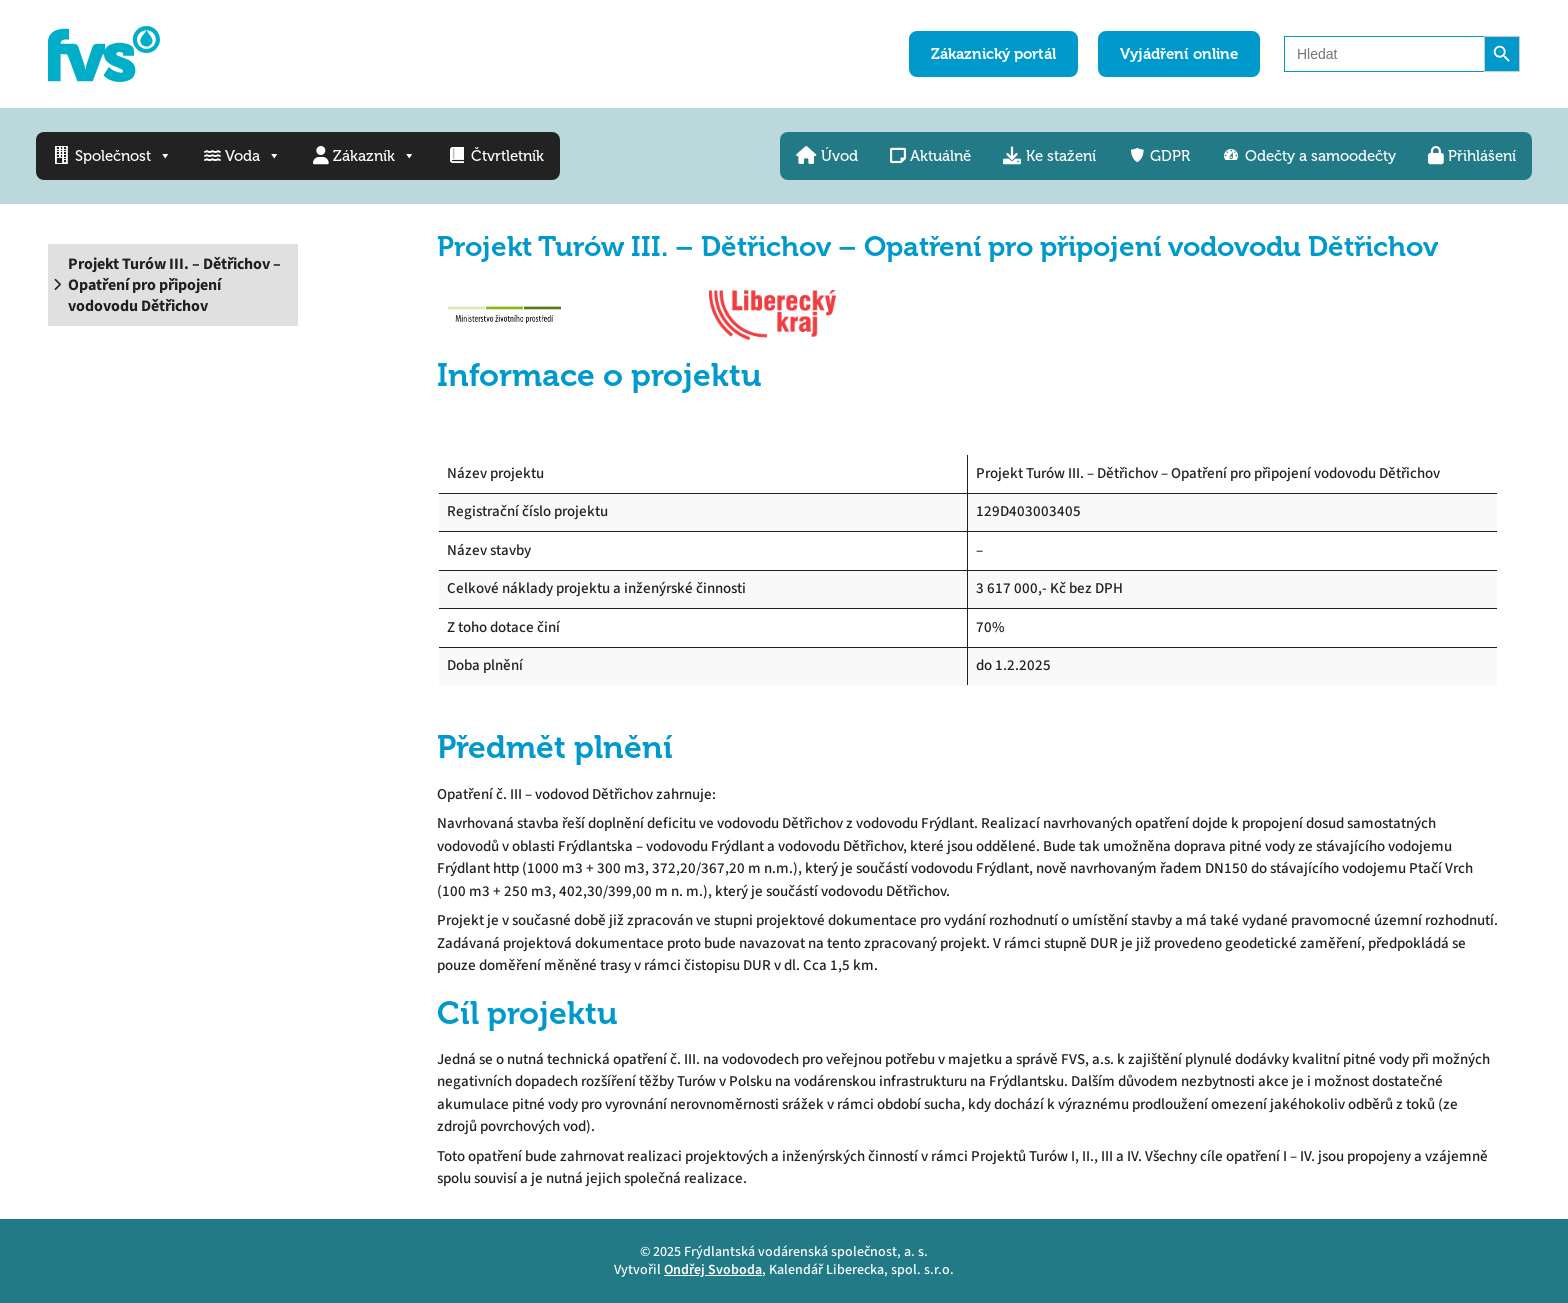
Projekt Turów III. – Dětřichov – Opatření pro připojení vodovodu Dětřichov (174, 285)
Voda (242, 156)
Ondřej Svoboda (713, 1270)
